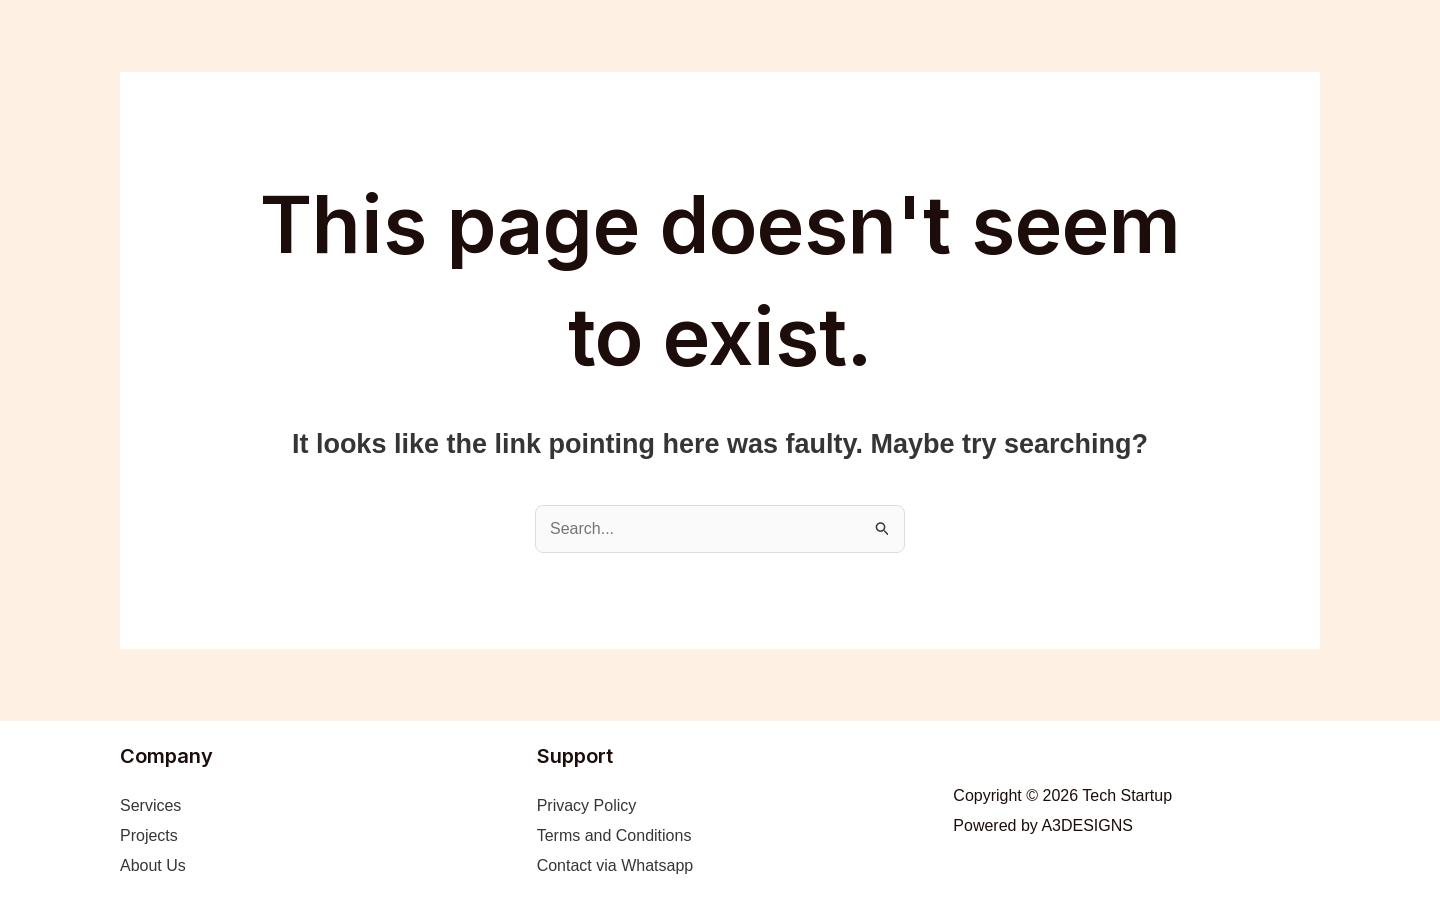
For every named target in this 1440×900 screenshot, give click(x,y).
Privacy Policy (587, 805)
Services (150, 805)
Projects (149, 835)
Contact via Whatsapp (615, 865)
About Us (153, 865)
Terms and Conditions (614, 835)
